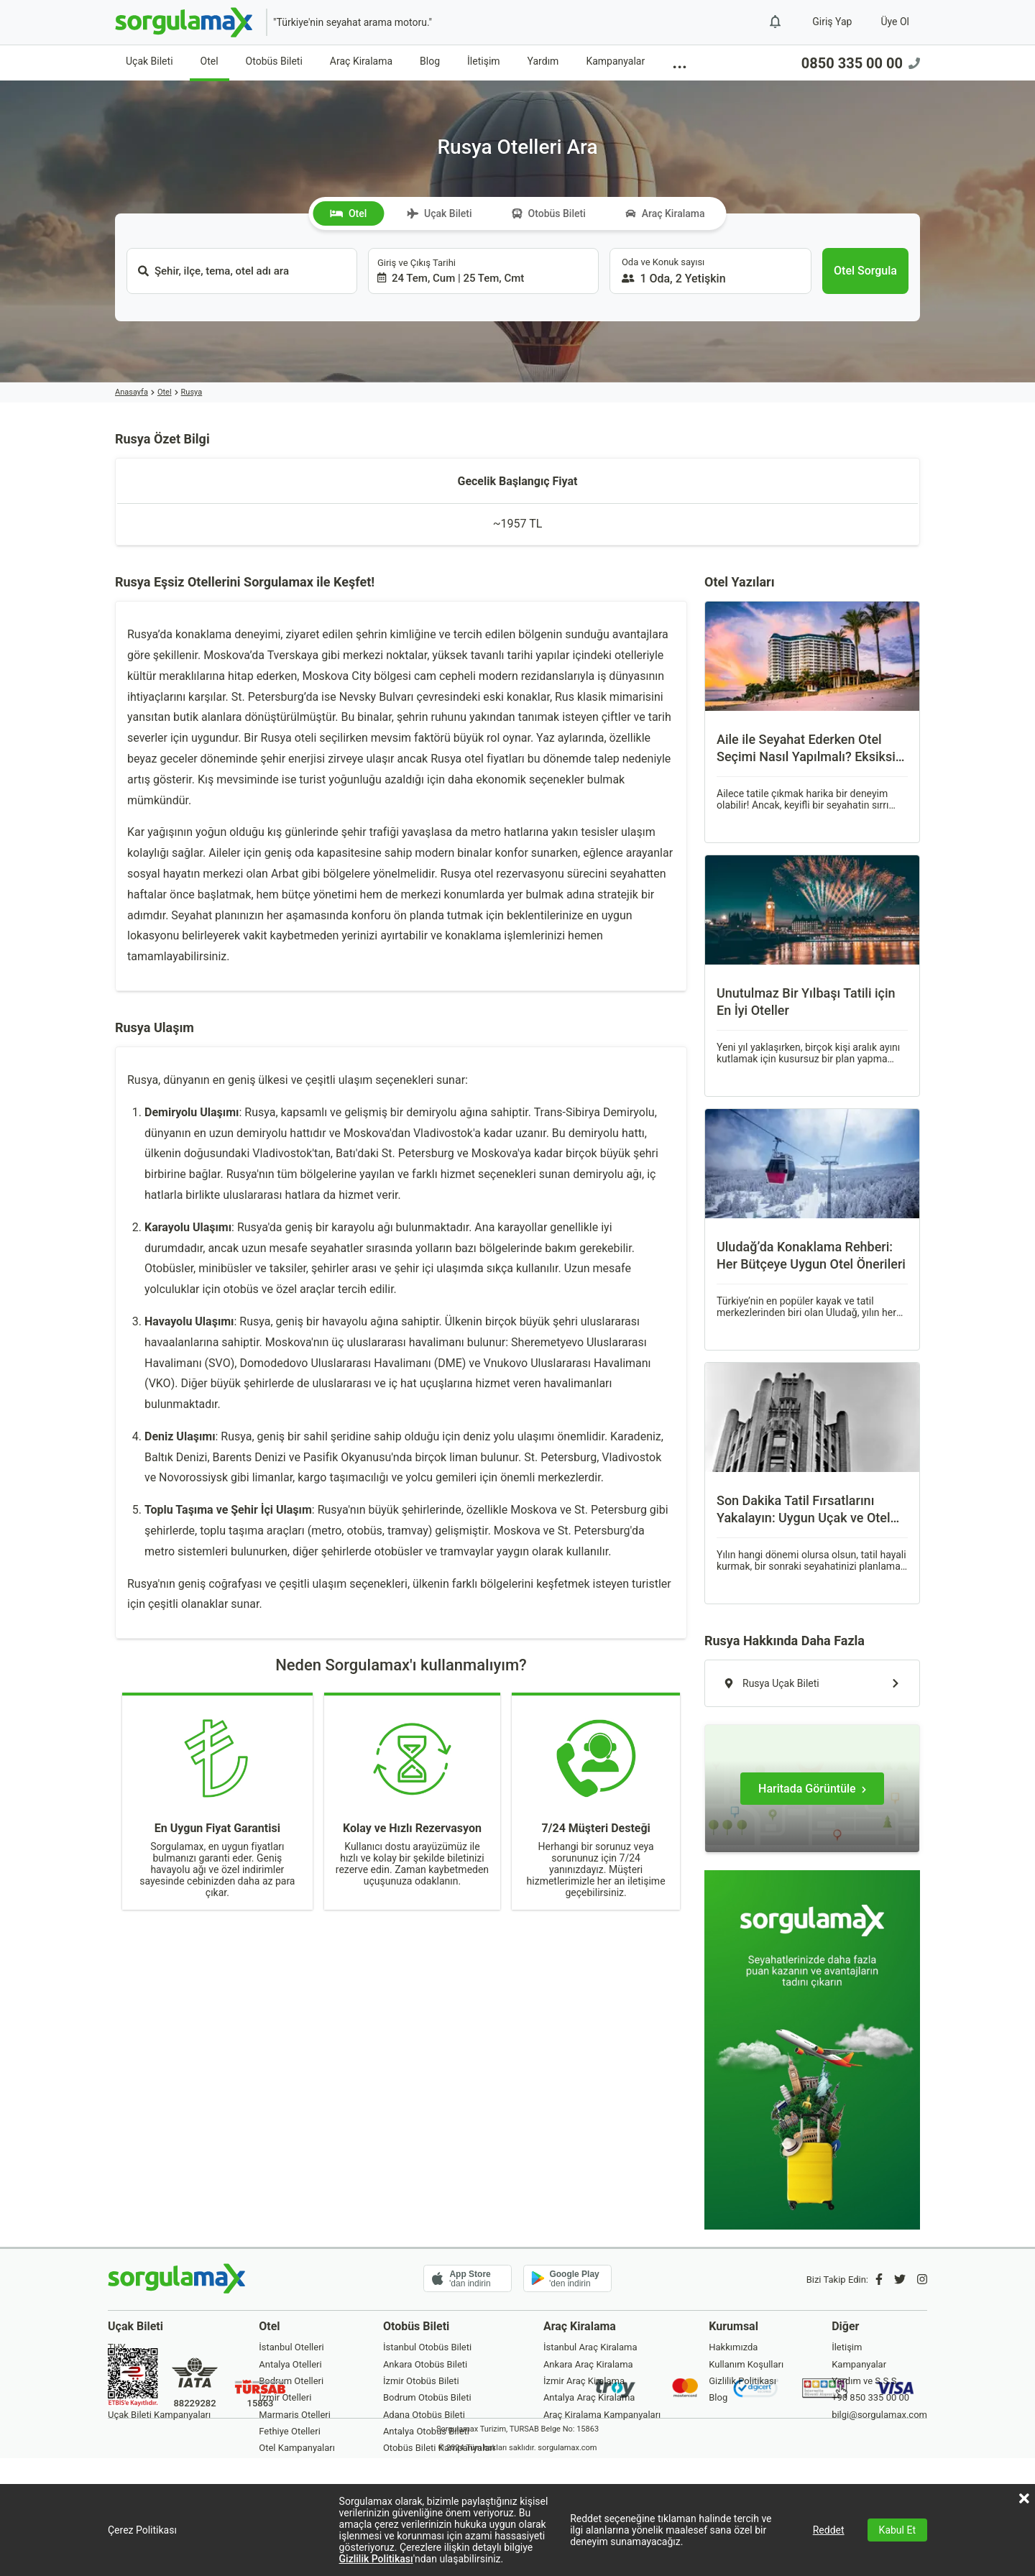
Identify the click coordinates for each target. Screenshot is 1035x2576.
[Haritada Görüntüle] (812, 1788)
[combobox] (241, 271)
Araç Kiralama (361, 61)
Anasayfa (131, 392)
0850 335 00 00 (860, 63)
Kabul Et (897, 2530)
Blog (430, 61)
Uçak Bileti (149, 61)
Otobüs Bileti (274, 61)
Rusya (192, 392)
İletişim (483, 61)
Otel (209, 61)
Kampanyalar (615, 61)
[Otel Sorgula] (865, 271)
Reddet (829, 2530)
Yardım (543, 61)
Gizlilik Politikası (376, 2558)
